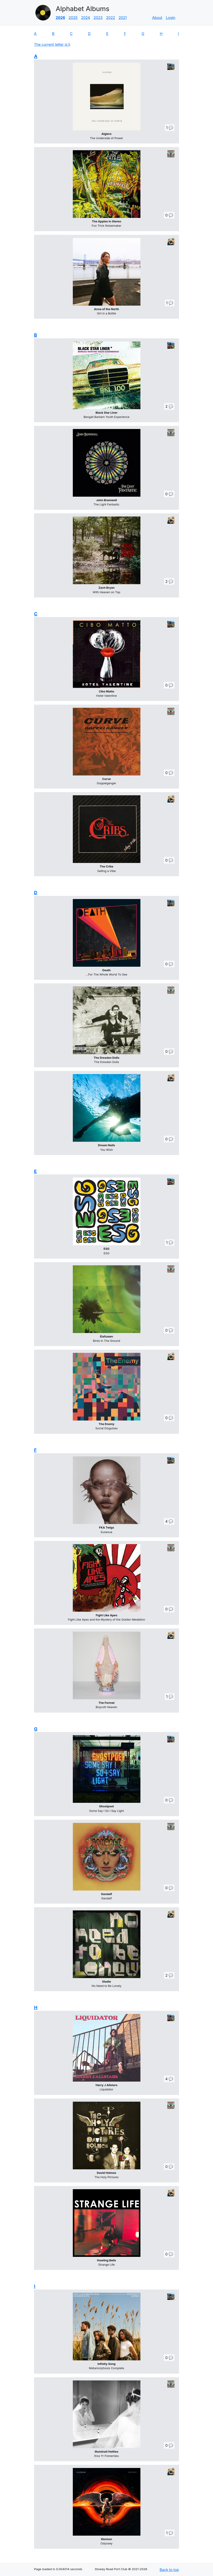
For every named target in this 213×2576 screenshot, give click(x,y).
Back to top (169, 2569)
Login (170, 17)
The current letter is (51, 44)
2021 (123, 17)
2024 (85, 17)
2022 (110, 17)
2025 (73, 17)
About (157, 17)
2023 (98, 17)
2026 (60, 17)
